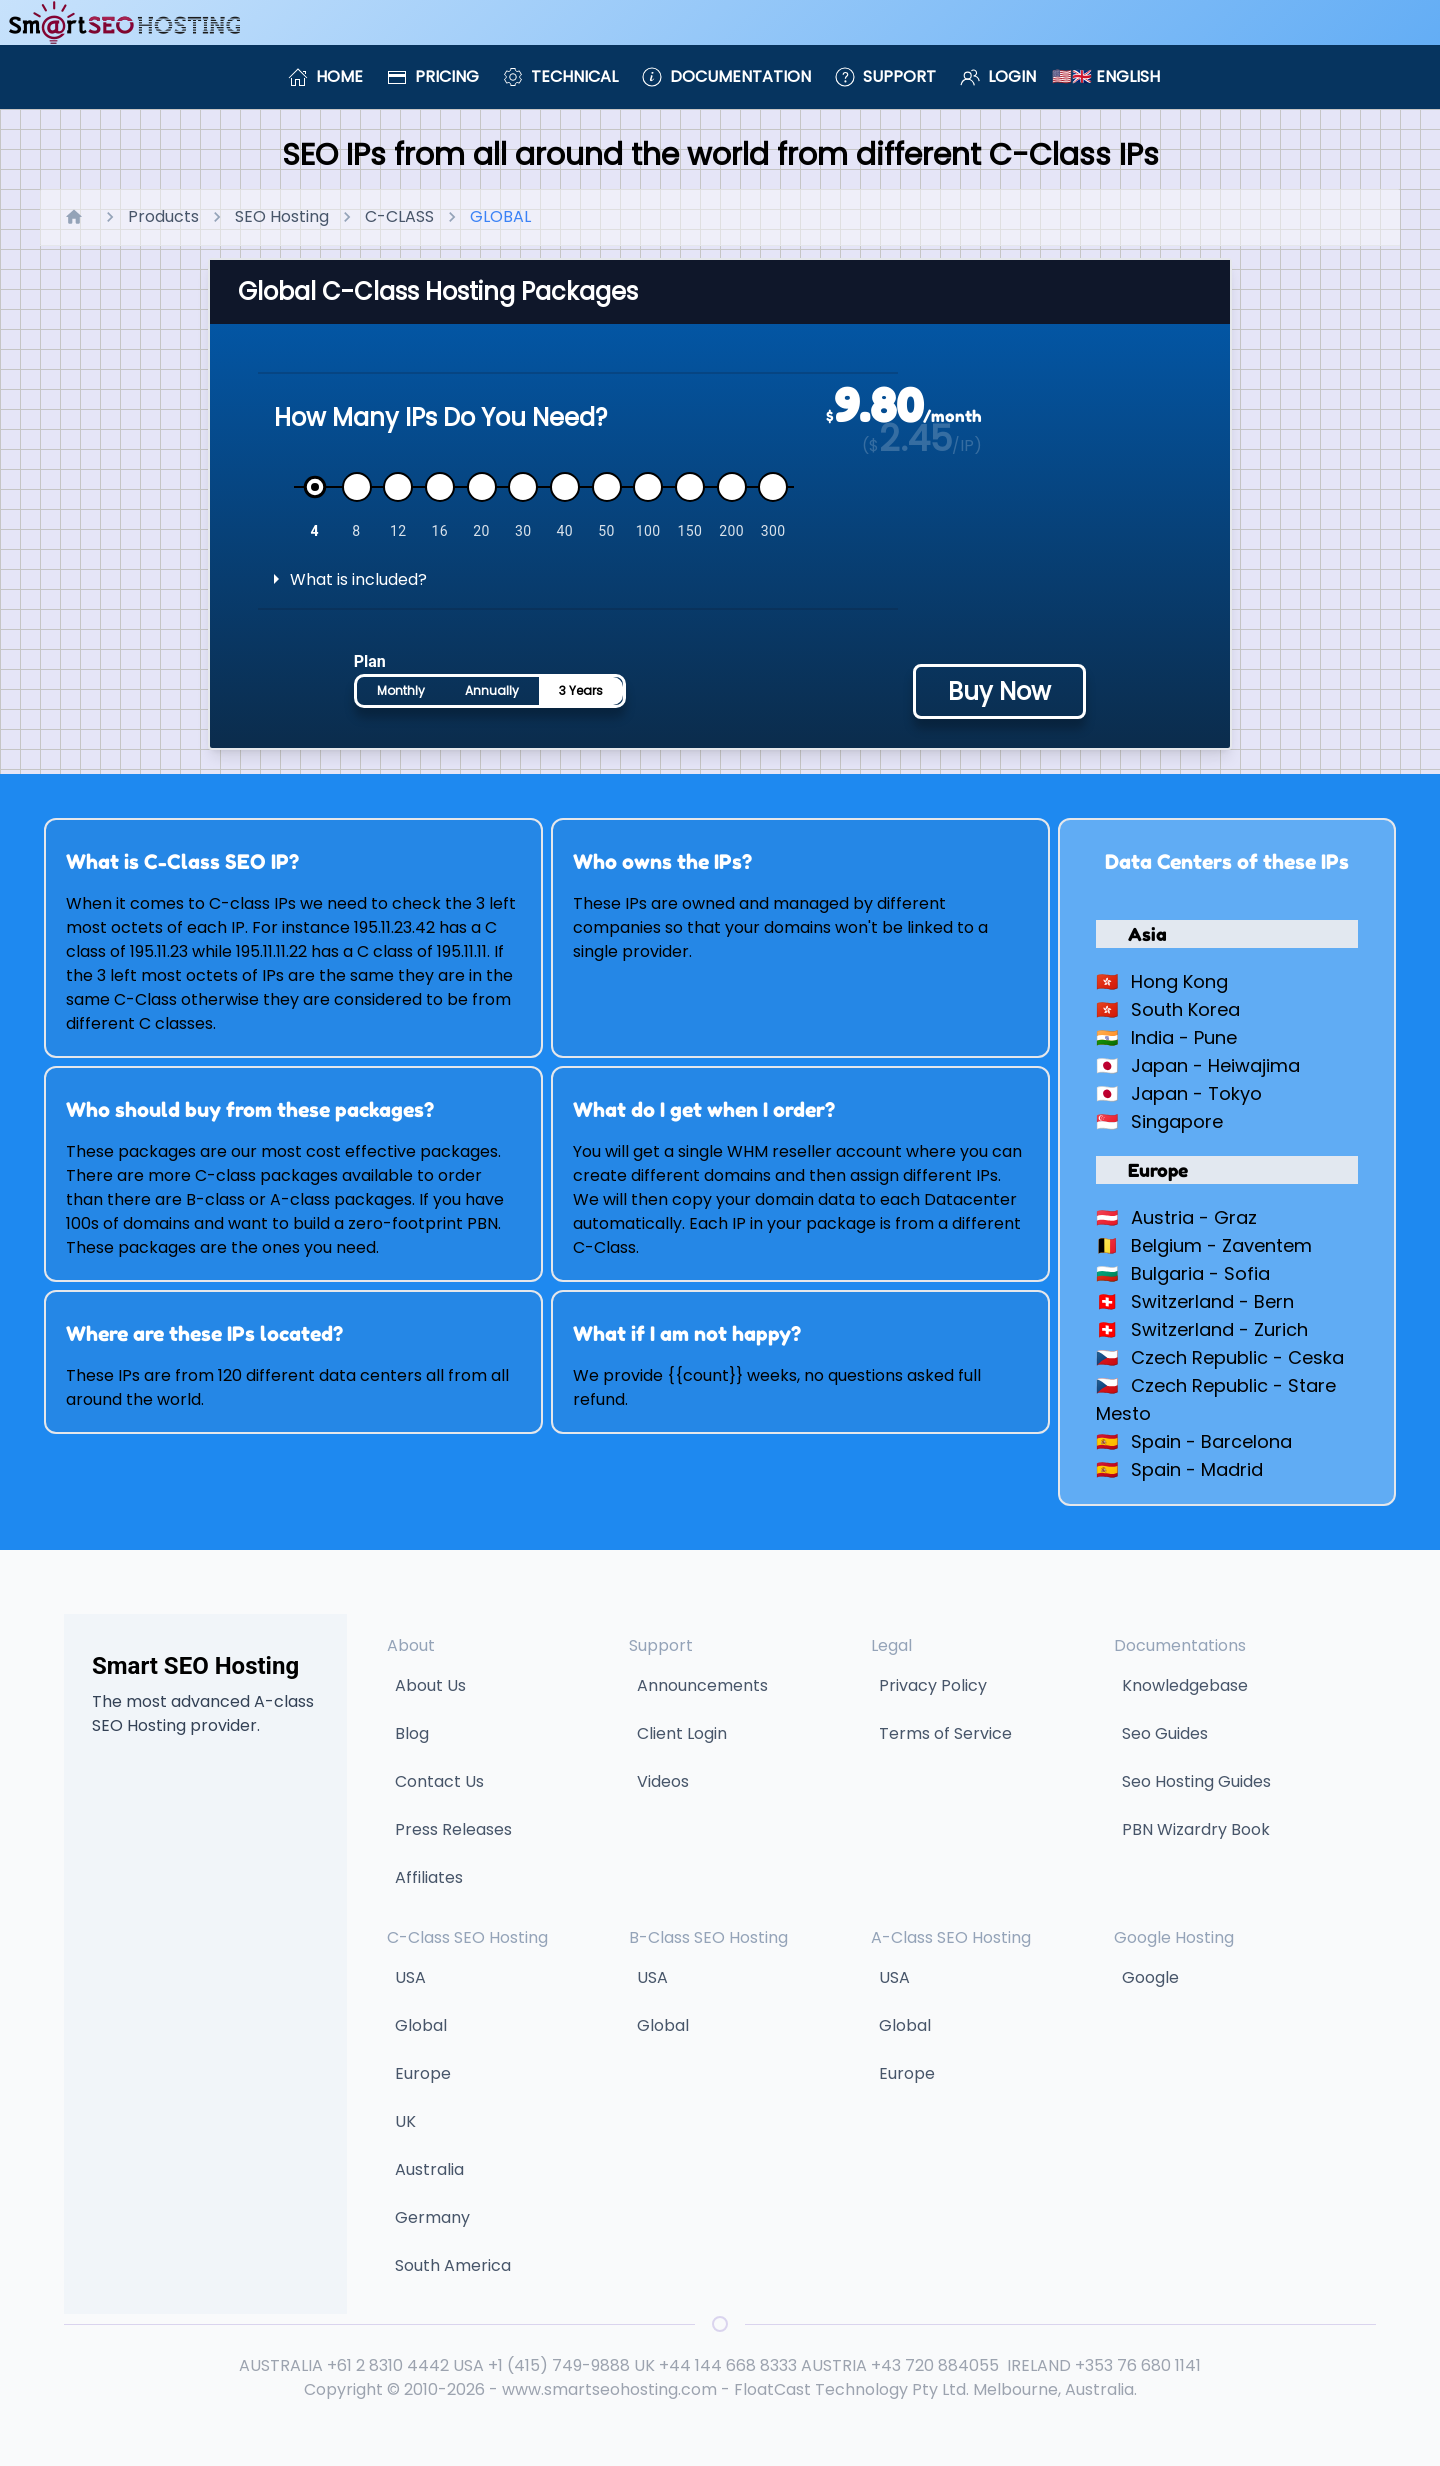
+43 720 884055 (935, 2365)
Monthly (401, 690)
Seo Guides (1165, 1733)
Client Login (682, 1733)
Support (885, 76)
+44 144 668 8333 (728, 2365)
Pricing (433, 76)
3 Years (581, 690)
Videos (663, 1781)
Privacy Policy (933, 1685)
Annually (492, 690)
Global (421, 2025)
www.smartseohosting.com (609, 2389)
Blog (412, 1733)
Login (998, 76)
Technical (560, 76)
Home (325, 76)
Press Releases (453, 1829)
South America (453, 2265)
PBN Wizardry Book (1196, 1829)
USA (410, 1977)
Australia (429, 2169)
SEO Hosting (282, 216)
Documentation (726, 76)
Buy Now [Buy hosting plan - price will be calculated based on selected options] (999, 691)
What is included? (358, 579)
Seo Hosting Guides (1196, 1781)
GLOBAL (500, 216)
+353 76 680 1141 (1138, 2365)
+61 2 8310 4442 (388, 2365)
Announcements (702, 1685)
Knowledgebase (1185, 1685)
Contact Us (439, 1781)
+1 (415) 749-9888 (559, 2365)
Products (163, 216)
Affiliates (429, 1877)
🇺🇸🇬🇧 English (1106, 76)
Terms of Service (945, 1733)
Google (1150, 1977)
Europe (423, 2073)
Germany (432, 2217)
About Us (430, 1685)
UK (405, 2121)
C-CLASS (399, 216)
